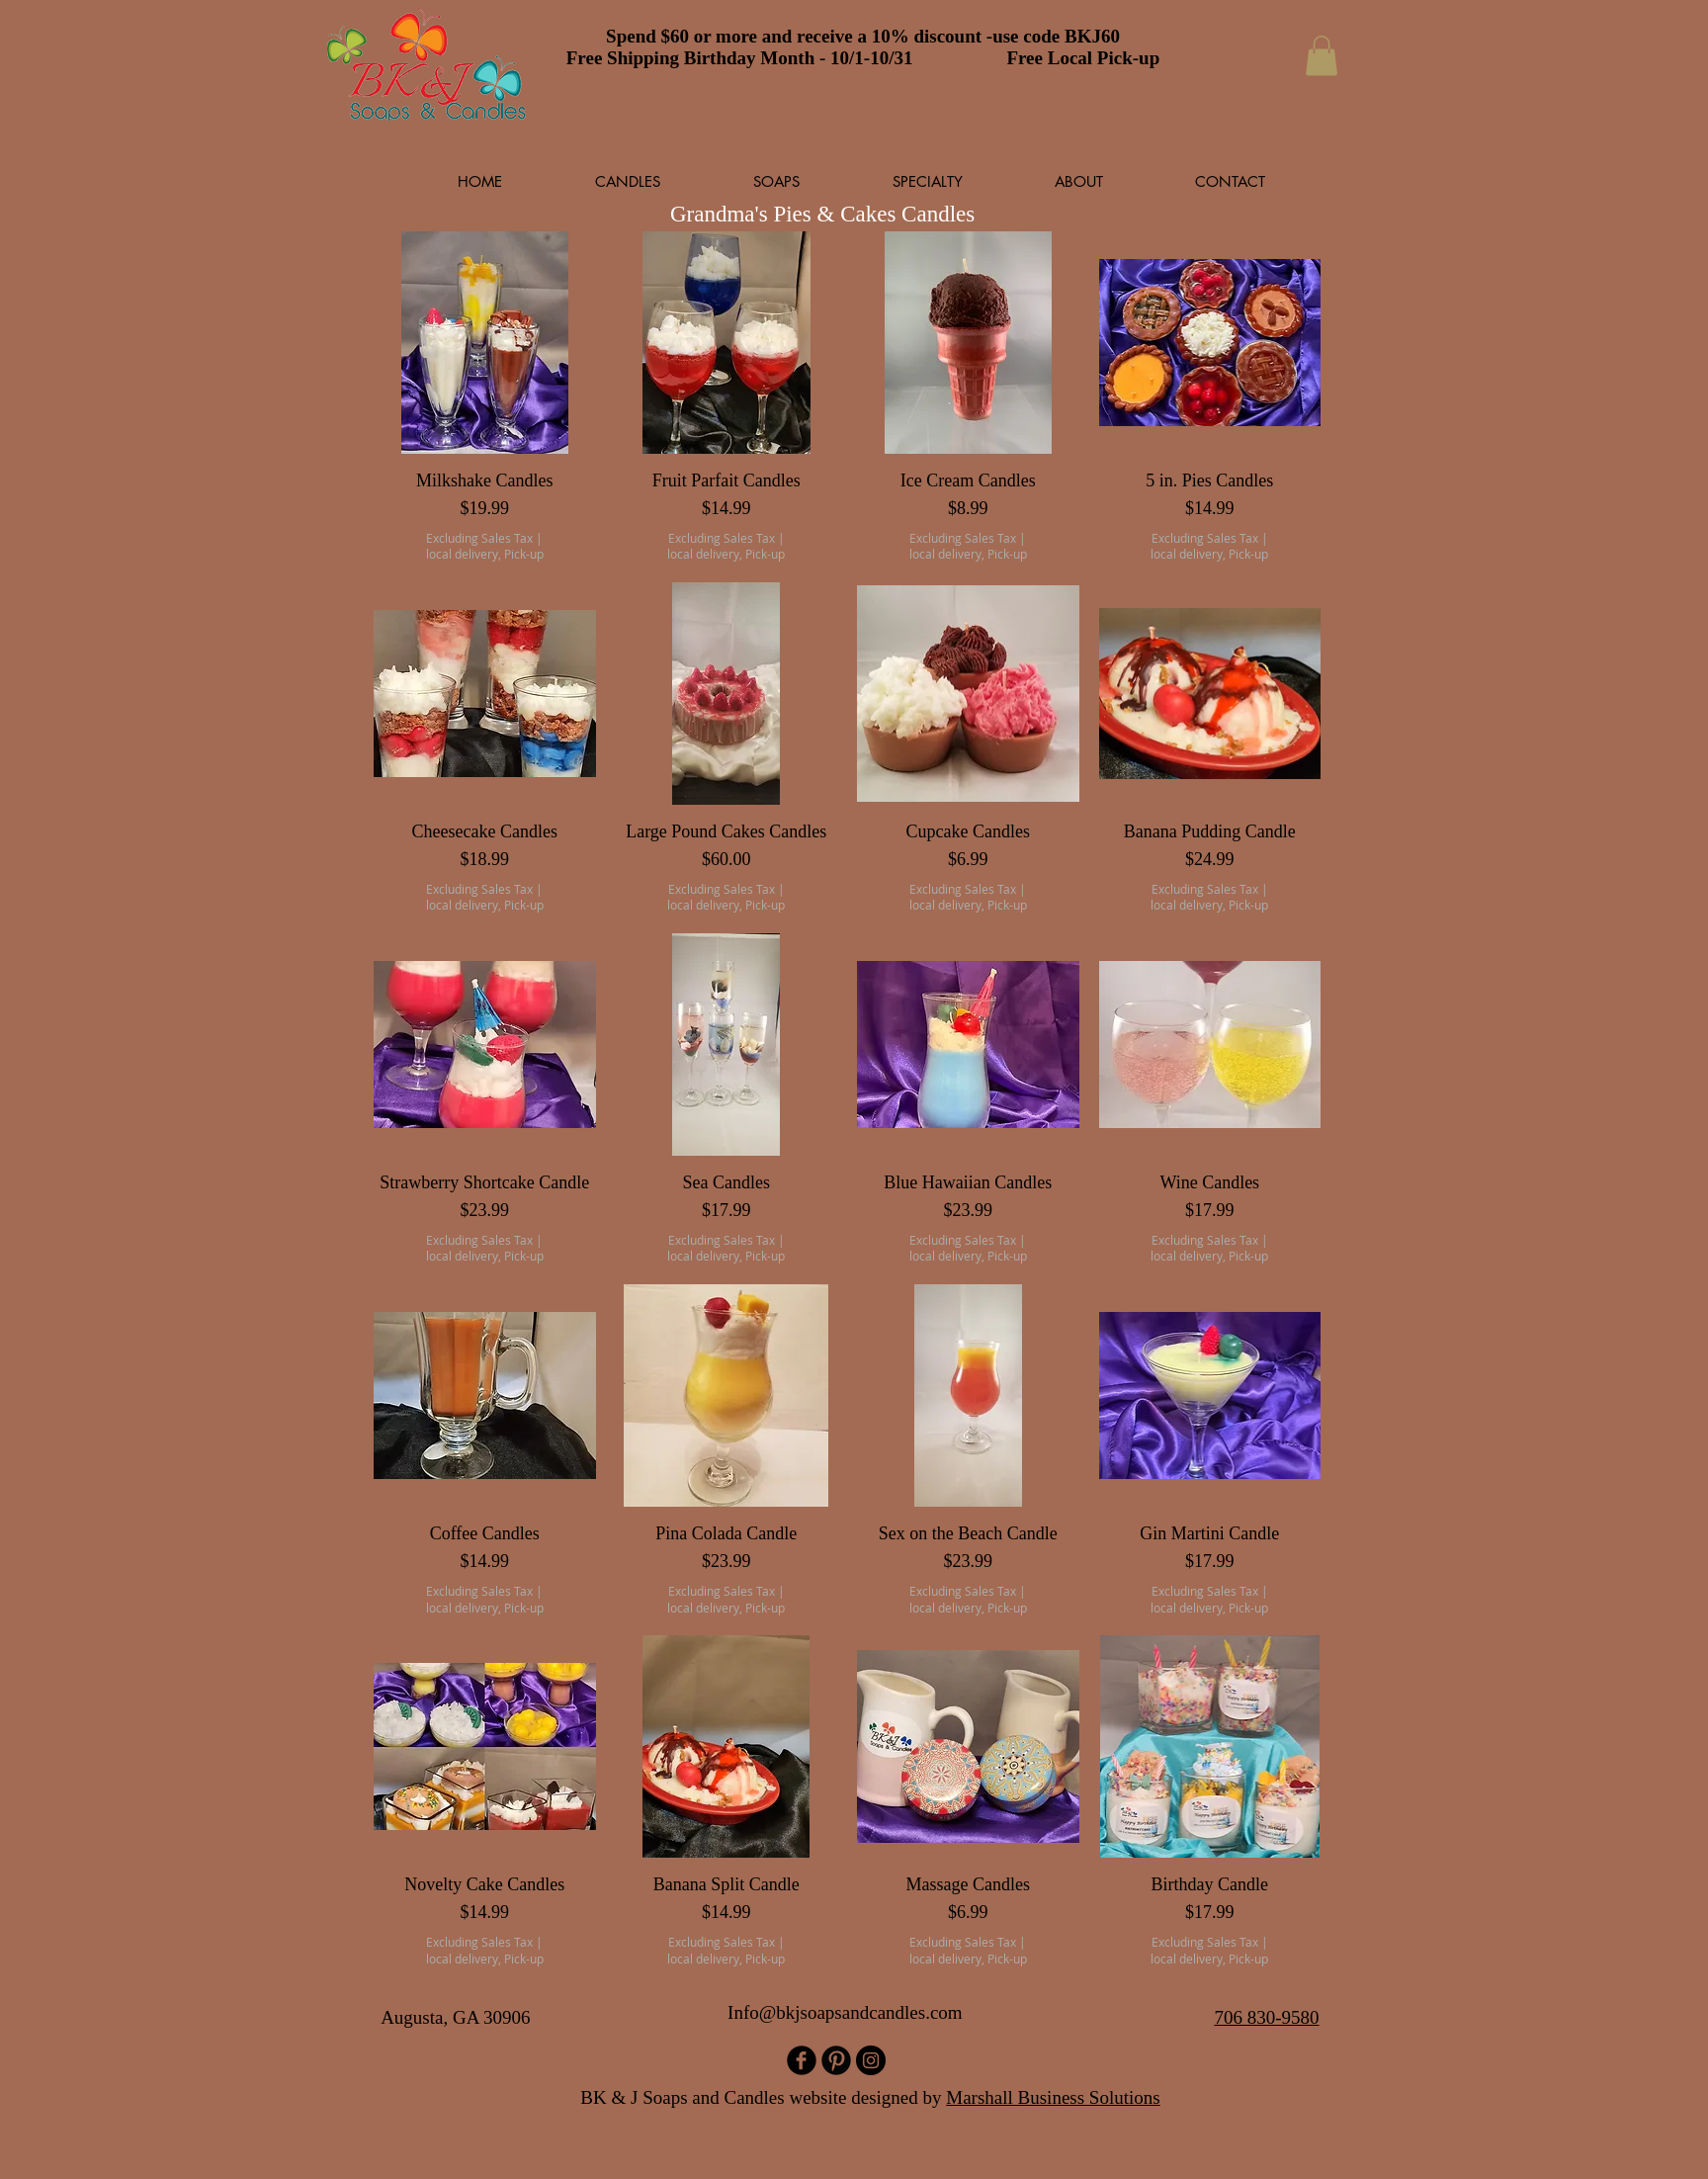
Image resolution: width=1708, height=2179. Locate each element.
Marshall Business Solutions (1052, 2097)
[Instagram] (871, 2060)
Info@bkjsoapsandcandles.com (845, 2012)
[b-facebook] (801, 2060)
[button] (1321, 56)
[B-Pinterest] (836, 2060)
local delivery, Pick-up (485, 554)
